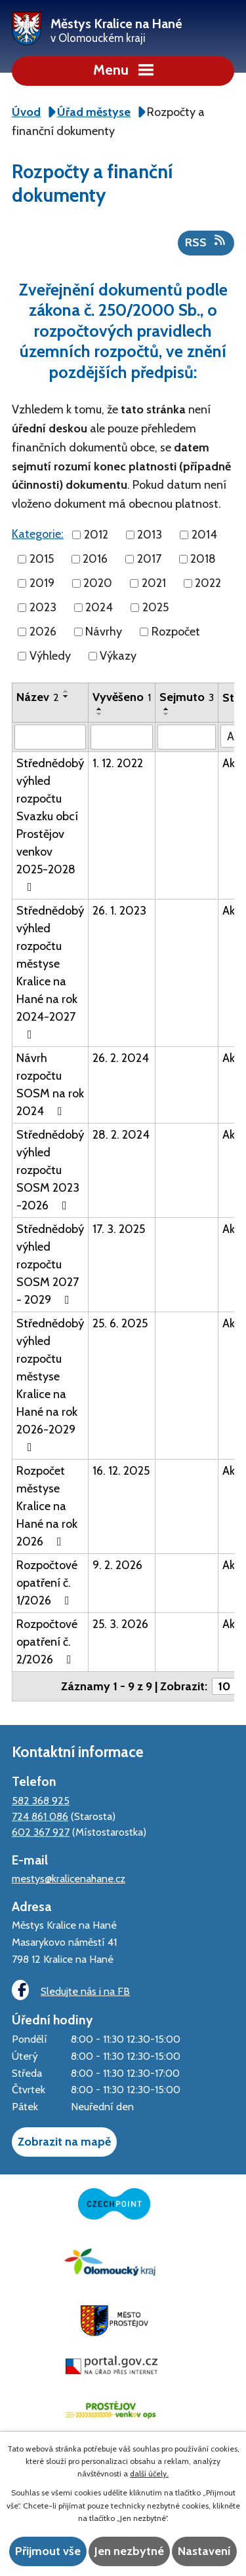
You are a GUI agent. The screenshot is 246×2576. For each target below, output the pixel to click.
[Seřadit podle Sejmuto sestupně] (166, 714)
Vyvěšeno (121, 697)
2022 (208, 583)
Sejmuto (186, 697)
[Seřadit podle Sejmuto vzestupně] (166, 708)
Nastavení (204, 2551)
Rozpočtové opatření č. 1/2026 (46, 1583)
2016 (95, 559)
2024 (99, 607)
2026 (43, 631)
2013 (149, 534)
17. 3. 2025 (118, 1229)
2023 (43, 607)
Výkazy (118, 656)
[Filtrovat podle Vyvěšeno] (122, 737)
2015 (42, 559)
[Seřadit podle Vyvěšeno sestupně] (99, 714)
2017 (149, 559)
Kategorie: (38, 534)
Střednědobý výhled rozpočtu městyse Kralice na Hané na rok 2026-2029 (50, 1384)
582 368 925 (41, 1800)
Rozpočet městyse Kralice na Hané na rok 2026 (46, 1506)
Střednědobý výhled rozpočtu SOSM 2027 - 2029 (50, 1264)
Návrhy (103, 631)
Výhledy (50, 656)
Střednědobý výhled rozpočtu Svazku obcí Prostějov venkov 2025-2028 (50, 824)
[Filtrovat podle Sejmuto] (186, 737)
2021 (154, 583)
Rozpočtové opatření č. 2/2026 (46, 1642)
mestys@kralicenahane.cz (68, 1878)
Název (37, 697)
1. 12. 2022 (117, 763)
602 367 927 (41, 1831)
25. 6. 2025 (120, 1323)
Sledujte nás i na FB (71, 1990)
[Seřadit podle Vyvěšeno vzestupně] (99, 708)
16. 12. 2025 (121, 1471)
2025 (155, 607)
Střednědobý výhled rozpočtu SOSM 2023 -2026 (50, 1170)
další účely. (149, 2473)
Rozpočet (176, 631)
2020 (97, 583)
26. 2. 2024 (120, 1058)
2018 (203, 559)
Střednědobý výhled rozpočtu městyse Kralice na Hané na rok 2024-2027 (50, 971)
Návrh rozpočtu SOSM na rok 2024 (50, 1084)
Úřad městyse (94, 112)
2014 (204, 534)
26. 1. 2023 (119, 910)
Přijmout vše (48, 2551)
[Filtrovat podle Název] (50, 737)
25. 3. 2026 (120, 1624)
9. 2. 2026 (117, 1565)
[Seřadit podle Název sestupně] (66, 696)
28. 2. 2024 (121, 1134)
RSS (206, 242)
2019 (42, 583)
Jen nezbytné (129, 2551)
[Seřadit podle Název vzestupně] (66, 691)
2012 (96, 534)
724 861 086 (40, 1816)
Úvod (26, 112)
